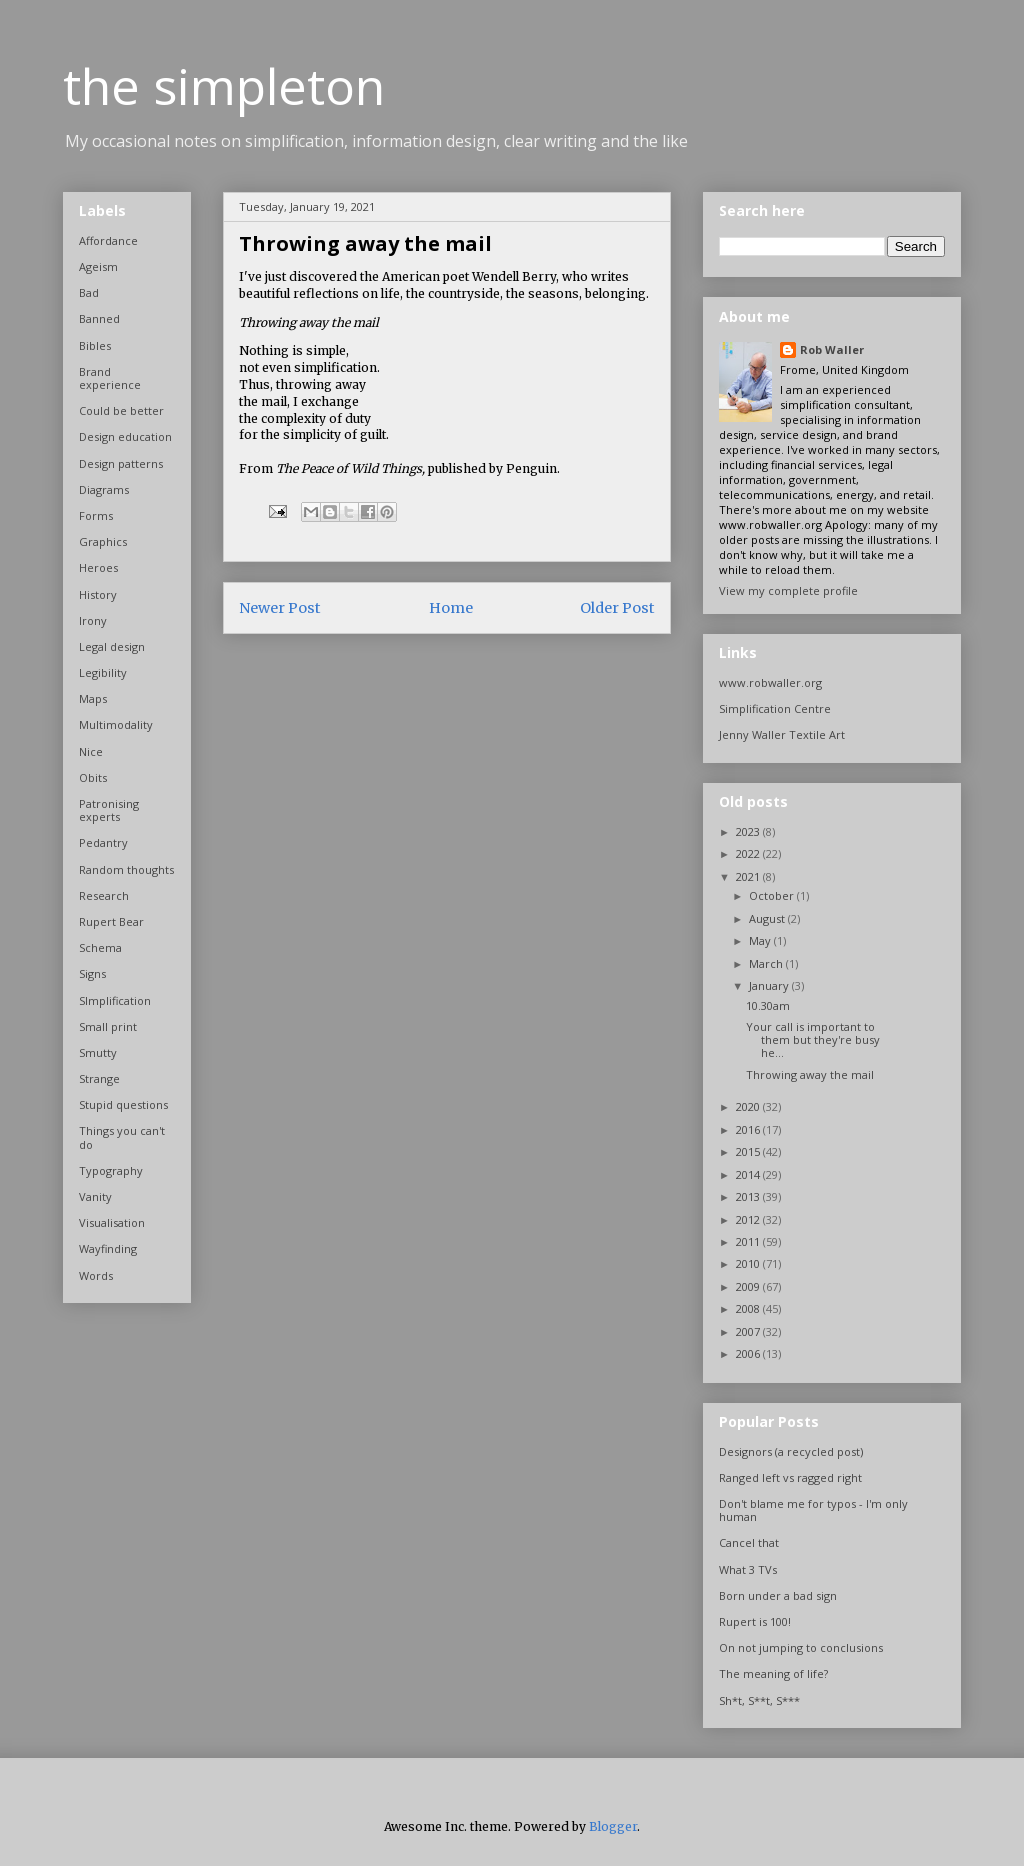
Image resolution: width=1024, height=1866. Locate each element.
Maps (93, 698)
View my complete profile (788, 590)
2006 (749, 1353)
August (768, 918)
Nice (91, 751)
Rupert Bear (111, 921)
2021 (749, 876)
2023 (749, 831)
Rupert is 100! (755, 1621)
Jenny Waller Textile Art (782, 734)
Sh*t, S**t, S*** (759, 1700)
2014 (749, 1174)
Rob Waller (832, 349)
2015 (749, 1151)
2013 (749, 1196)
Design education (125, 436)
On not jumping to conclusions (801, 1647)
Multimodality (116, 724)
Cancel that (749, 1542)
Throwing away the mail (810, 1074)
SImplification (115, 1000)
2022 (749, 853)
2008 (749, 1308)
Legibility (103, 672)
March (767, 963)
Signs (92, 973)
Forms (96, 515)
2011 (749, 1241)
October (773, 895)
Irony (93, 620)
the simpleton (224, 86)
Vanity (95, 1196)
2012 (749, 1219)
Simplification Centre (775, 708)
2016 (749, 1129)
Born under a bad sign (778, 1595)
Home (451, 608)
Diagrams (104, 489)
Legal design (112, 646)
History (98, 594)
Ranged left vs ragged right (790, 1477)
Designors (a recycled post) (791, 1451)
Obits (93, 777)
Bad (89, 292)
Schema (100, 947)
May (761, 940)
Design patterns (121, 463)
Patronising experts (109, 810)
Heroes (98, 567)
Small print (108, 1026)
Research (104, 895)
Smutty (98, 1052)
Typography (111, 1170)
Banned (99, 318)
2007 (749, 1331)
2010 (749, 1263)
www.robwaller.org (770, 682)
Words (96, 1275)
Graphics (103, 541)
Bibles (95, 345)
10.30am (768, 1005)
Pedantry (103, 842)
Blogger (613, 1826)
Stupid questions (123, 1104)
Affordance (108, 240)
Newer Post (280, 608)
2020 (749, 1106)
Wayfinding (108, 1248)
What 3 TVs (748, 1569)
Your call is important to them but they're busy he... (813, 1039)
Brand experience (110, 378)
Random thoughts (126, 869)
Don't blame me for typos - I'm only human (813, 1510)
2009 (749, 1286)
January (770, 985)
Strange (99, 1078)
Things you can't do (122, 1137)
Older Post (617, 608)
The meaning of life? (773, 1673)
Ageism (98, 266)
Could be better (121, 410)
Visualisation (112, 1222)
